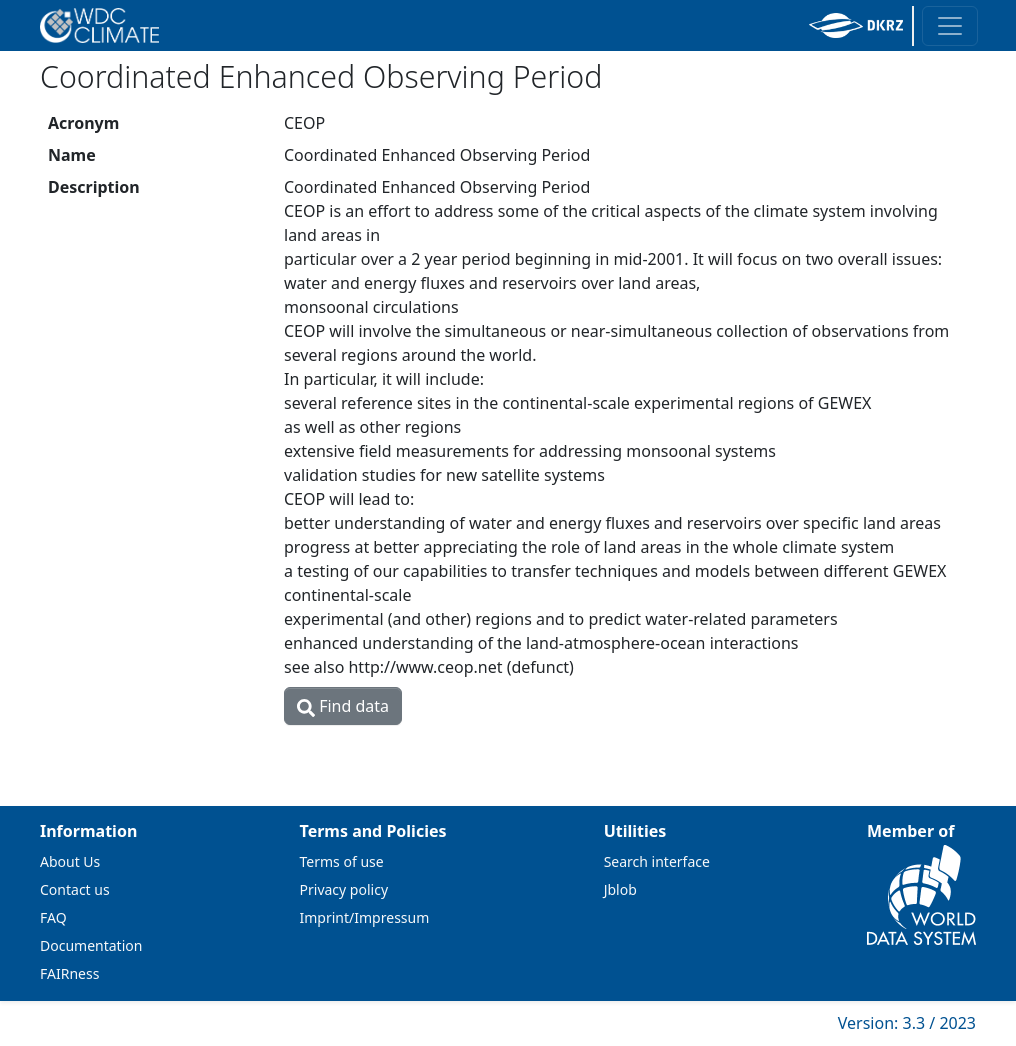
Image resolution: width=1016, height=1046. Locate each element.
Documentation (91, 945)
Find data (343, 706)
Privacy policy (344, 889)
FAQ (53, 917)
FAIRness (69, 973)
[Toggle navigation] (950, 26)
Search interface (657, 861)
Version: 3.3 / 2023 (907, 1023)
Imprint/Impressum (365, 917)
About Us (70, 861)
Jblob (620, 889)
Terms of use (342, 861)
